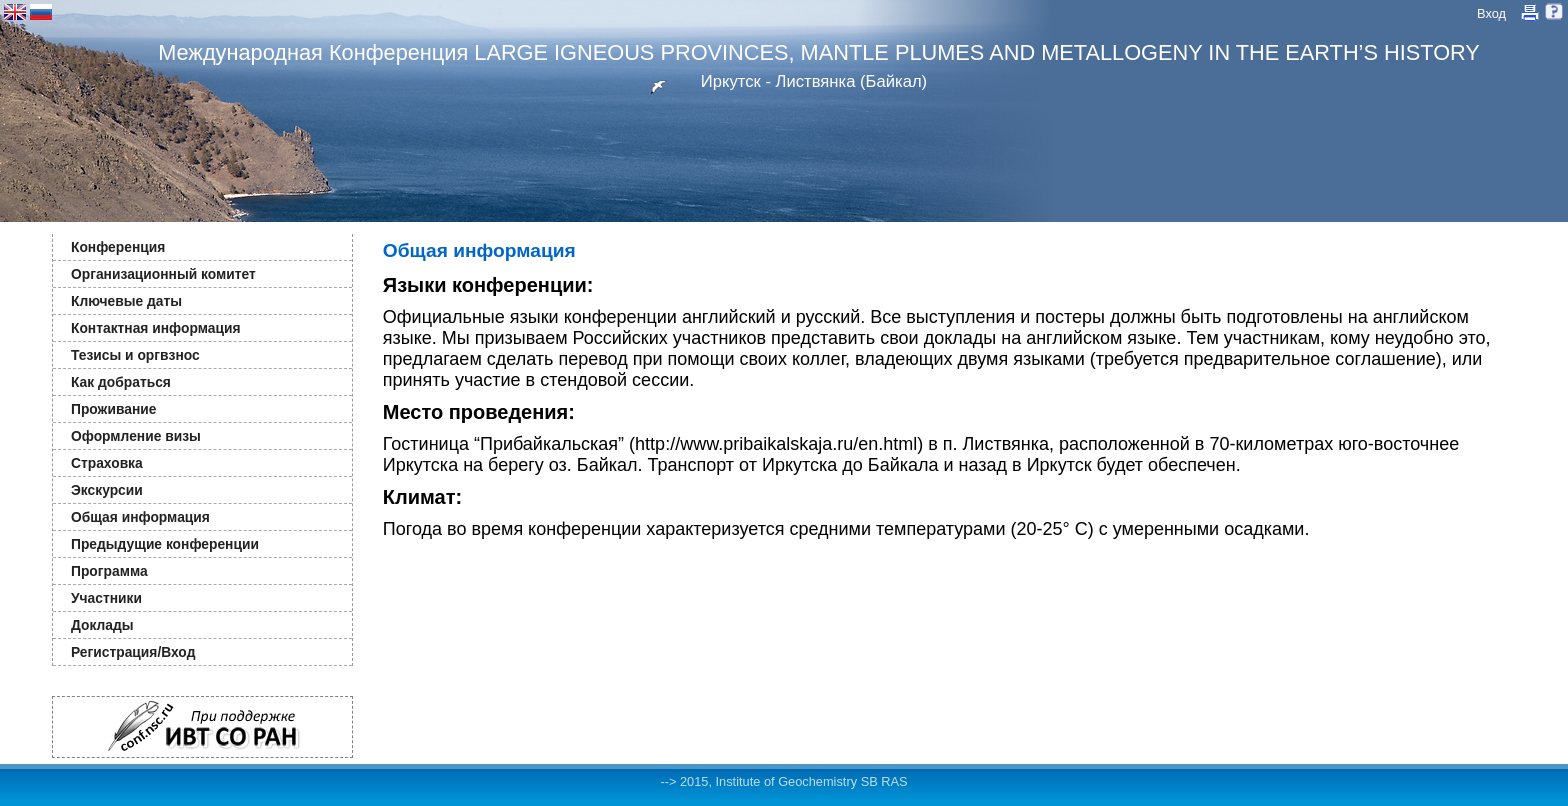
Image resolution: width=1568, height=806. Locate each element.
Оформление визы (136, 436)
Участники (106, 598)
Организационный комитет (163, 274)
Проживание (113, 409)
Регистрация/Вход (133, 652)
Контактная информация (155, 328)
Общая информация (140, 517)
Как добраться (121, 382)
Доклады (102, 625)
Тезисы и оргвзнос (135, 355)
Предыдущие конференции (165, 544)
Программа (109, 571)
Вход (1491, 13)
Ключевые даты (126, 301)
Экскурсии (107, 490)
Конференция (118, 247)
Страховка (107, 463)
